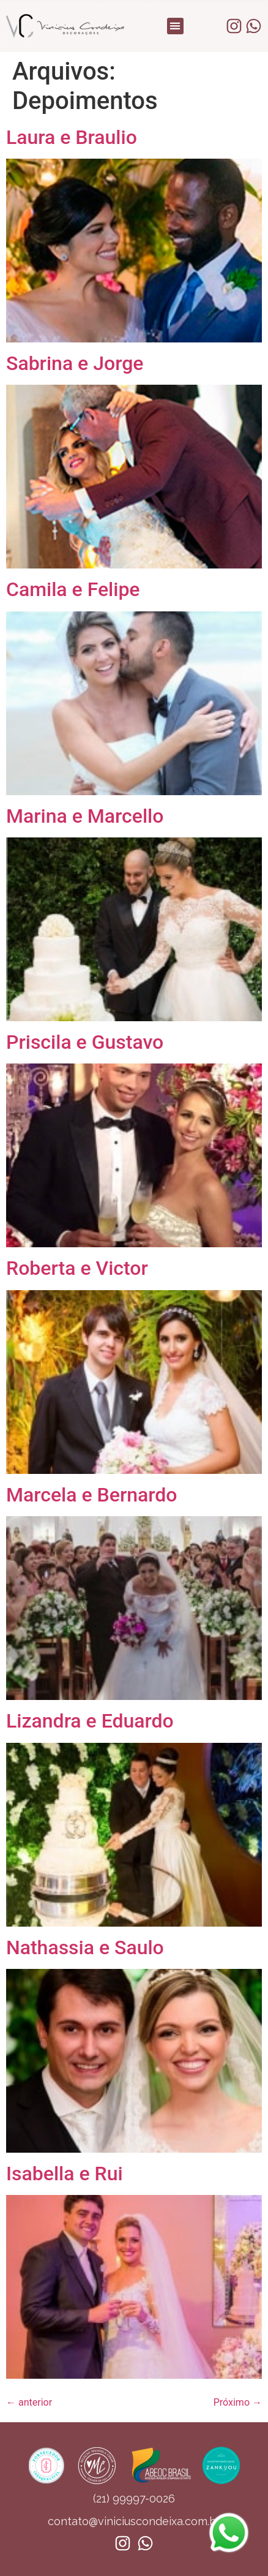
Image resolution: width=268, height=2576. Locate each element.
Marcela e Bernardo (91, 1494)
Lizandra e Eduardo (90, 1720)
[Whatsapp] (229, 2553)
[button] (175, 26)
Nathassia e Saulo (85, 1947)
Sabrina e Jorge (74, 363)
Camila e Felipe (73, 589)
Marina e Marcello (84, 816)
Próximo (238, 2402)
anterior (29, 2402)
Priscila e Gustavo (84, 1042)
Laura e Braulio (71, 137)
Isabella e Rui (64, 2173)
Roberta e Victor (77, 1268)
